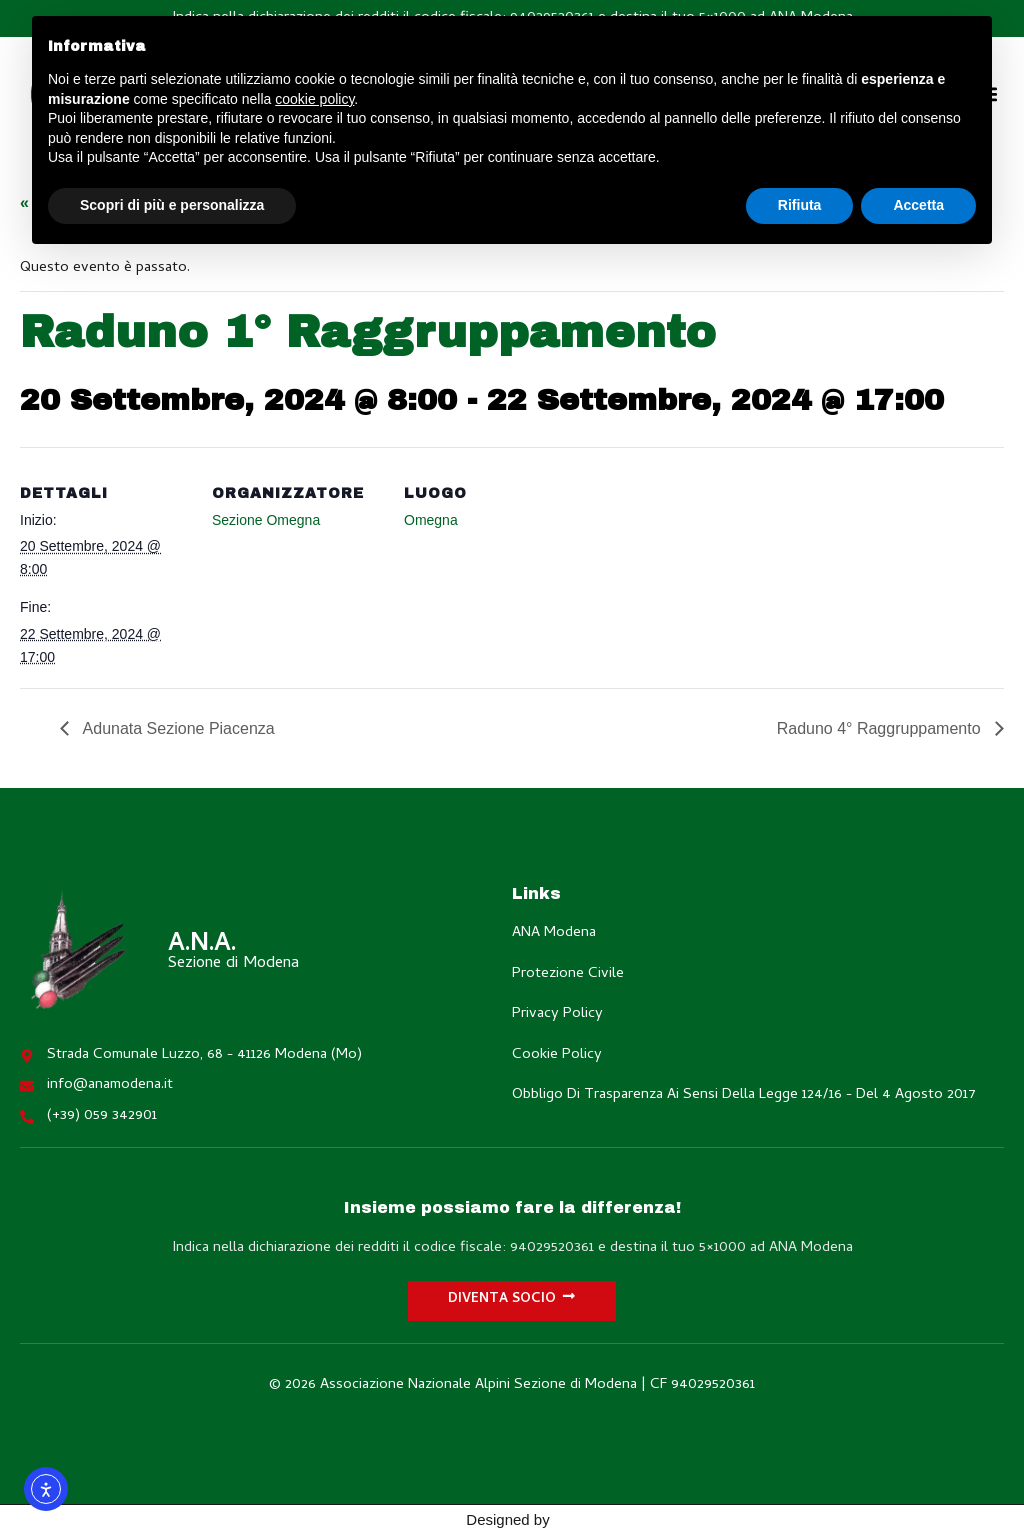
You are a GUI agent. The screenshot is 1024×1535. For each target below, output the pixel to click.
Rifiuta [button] (800, 205)
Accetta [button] (918, 205)
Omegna (431, 520)
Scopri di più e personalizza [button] (172, 205)
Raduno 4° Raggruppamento (881, 728)
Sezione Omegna (266, 520)
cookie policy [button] (314, 99)
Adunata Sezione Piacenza (177, 728)
